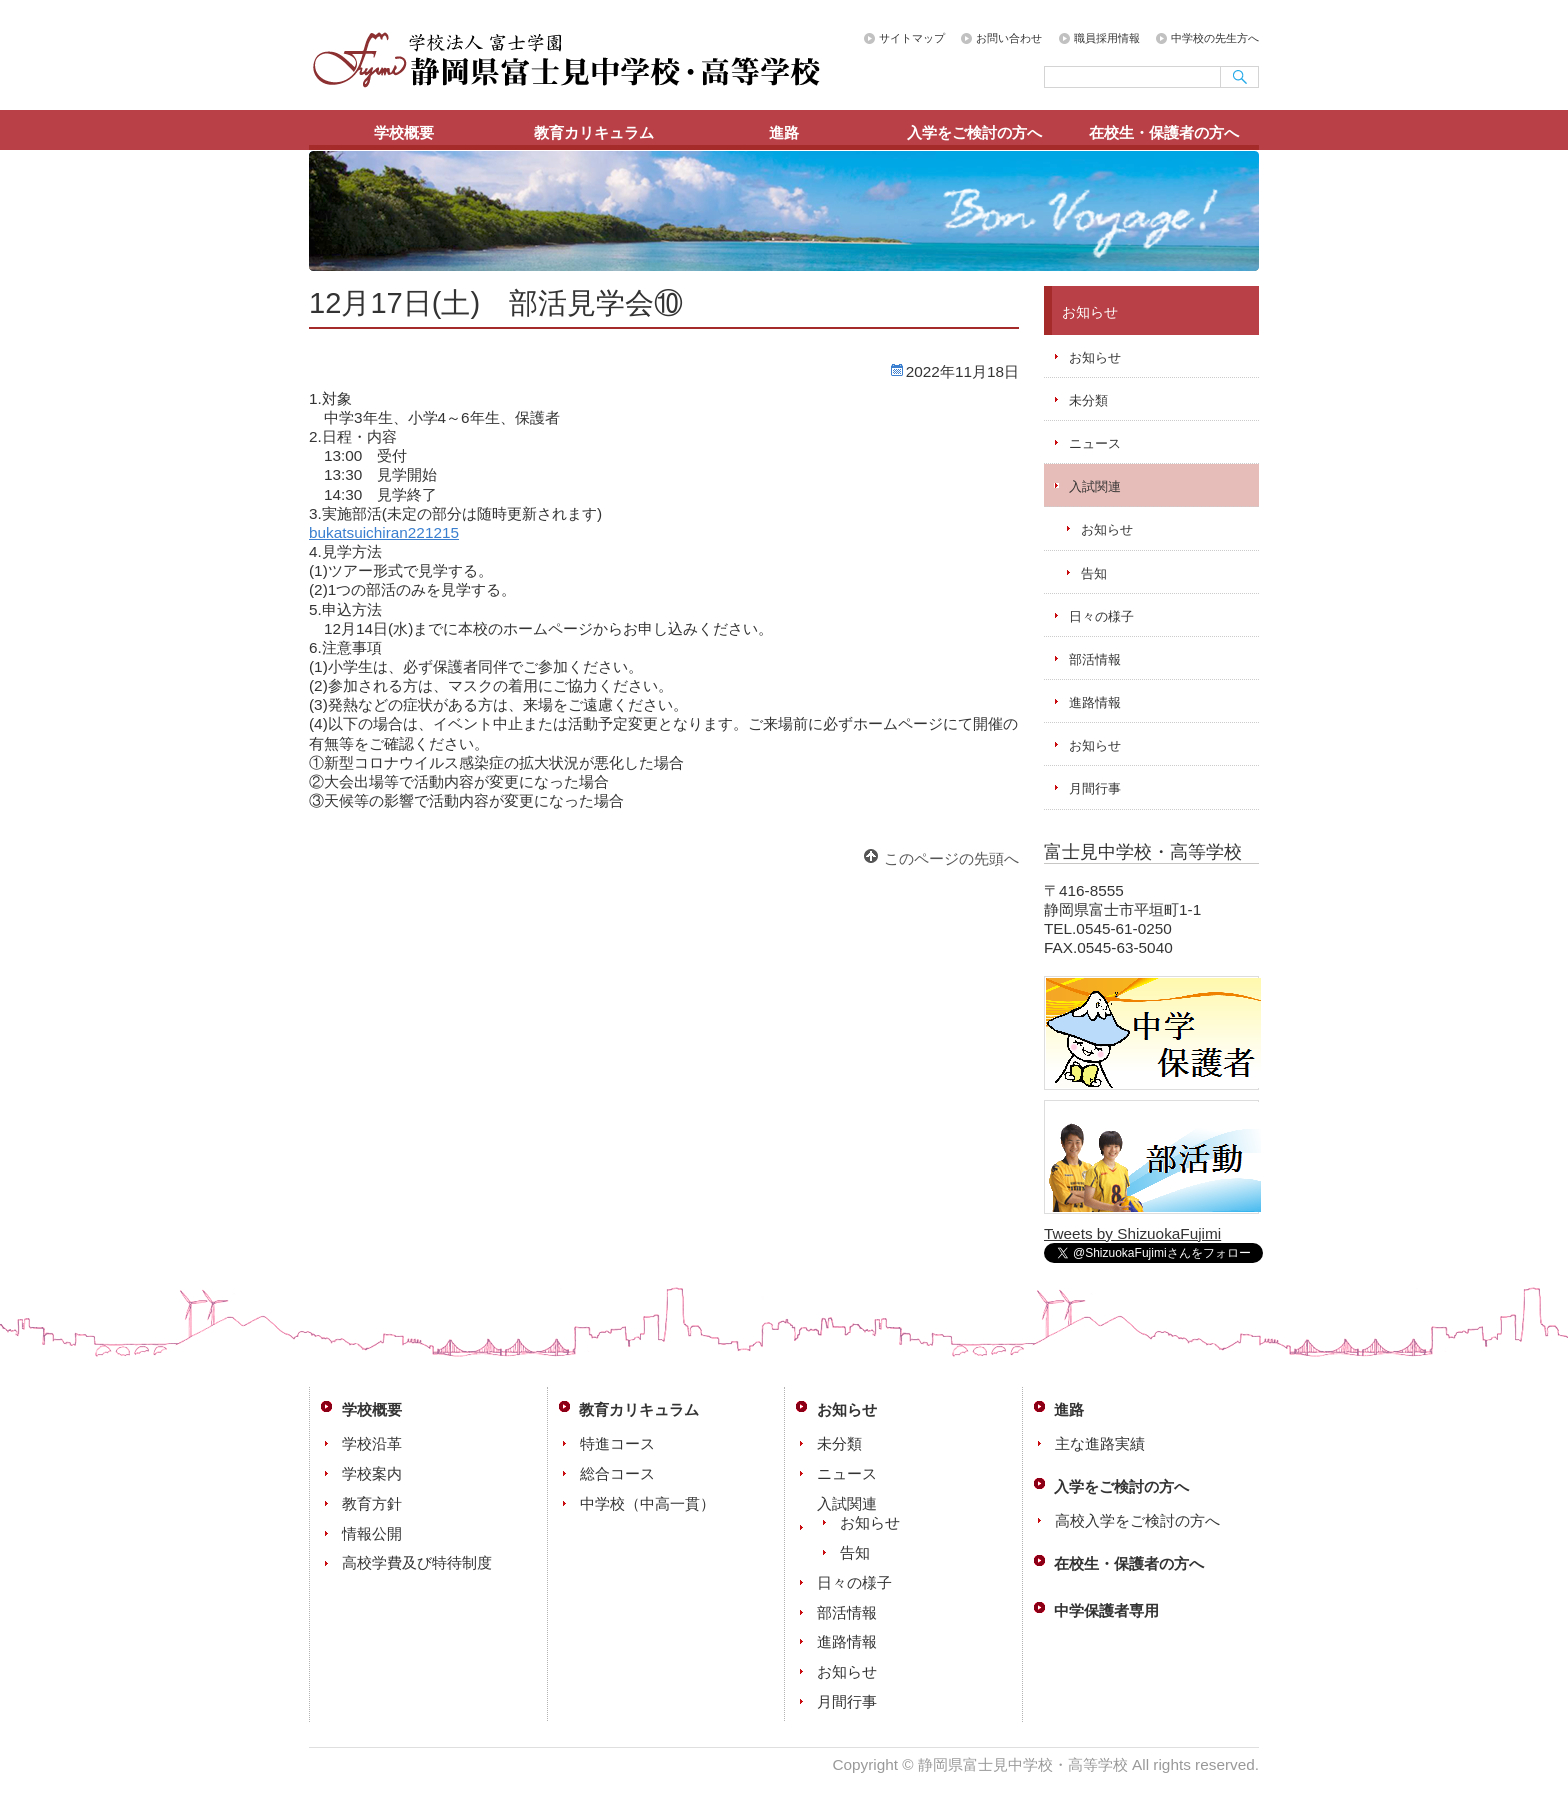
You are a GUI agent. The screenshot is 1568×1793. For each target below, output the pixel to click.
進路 (784, 132)
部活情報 (1095, 659)
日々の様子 (1101, 616)
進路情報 (1095, 702)
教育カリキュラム (594, 132)
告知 (1094, 573)
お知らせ (1095, 357)
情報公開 (372, 1533)
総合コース (617, 1473)
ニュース (1095, 443)
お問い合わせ (1009, 38)
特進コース (617, 1443)
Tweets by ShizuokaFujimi (1132, 1233)
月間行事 (1095, 788)
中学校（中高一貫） (647, 1503)
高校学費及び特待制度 (417, 1562)
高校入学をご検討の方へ (1137, 1520)
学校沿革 (372, 1443)
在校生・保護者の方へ (1164, 132)
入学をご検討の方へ (974, 132)
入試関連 (1095, 486)
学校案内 (372, 1473)
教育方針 (372, 1503)
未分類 (1088, 400)
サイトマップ (912, 38)
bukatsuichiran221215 (384, 532)
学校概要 (404, 132)
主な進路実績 (1100, 1443)
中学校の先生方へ (1215, 38)
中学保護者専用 (1106, 1610)
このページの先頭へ (951, 858)
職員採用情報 (1107, 38)
